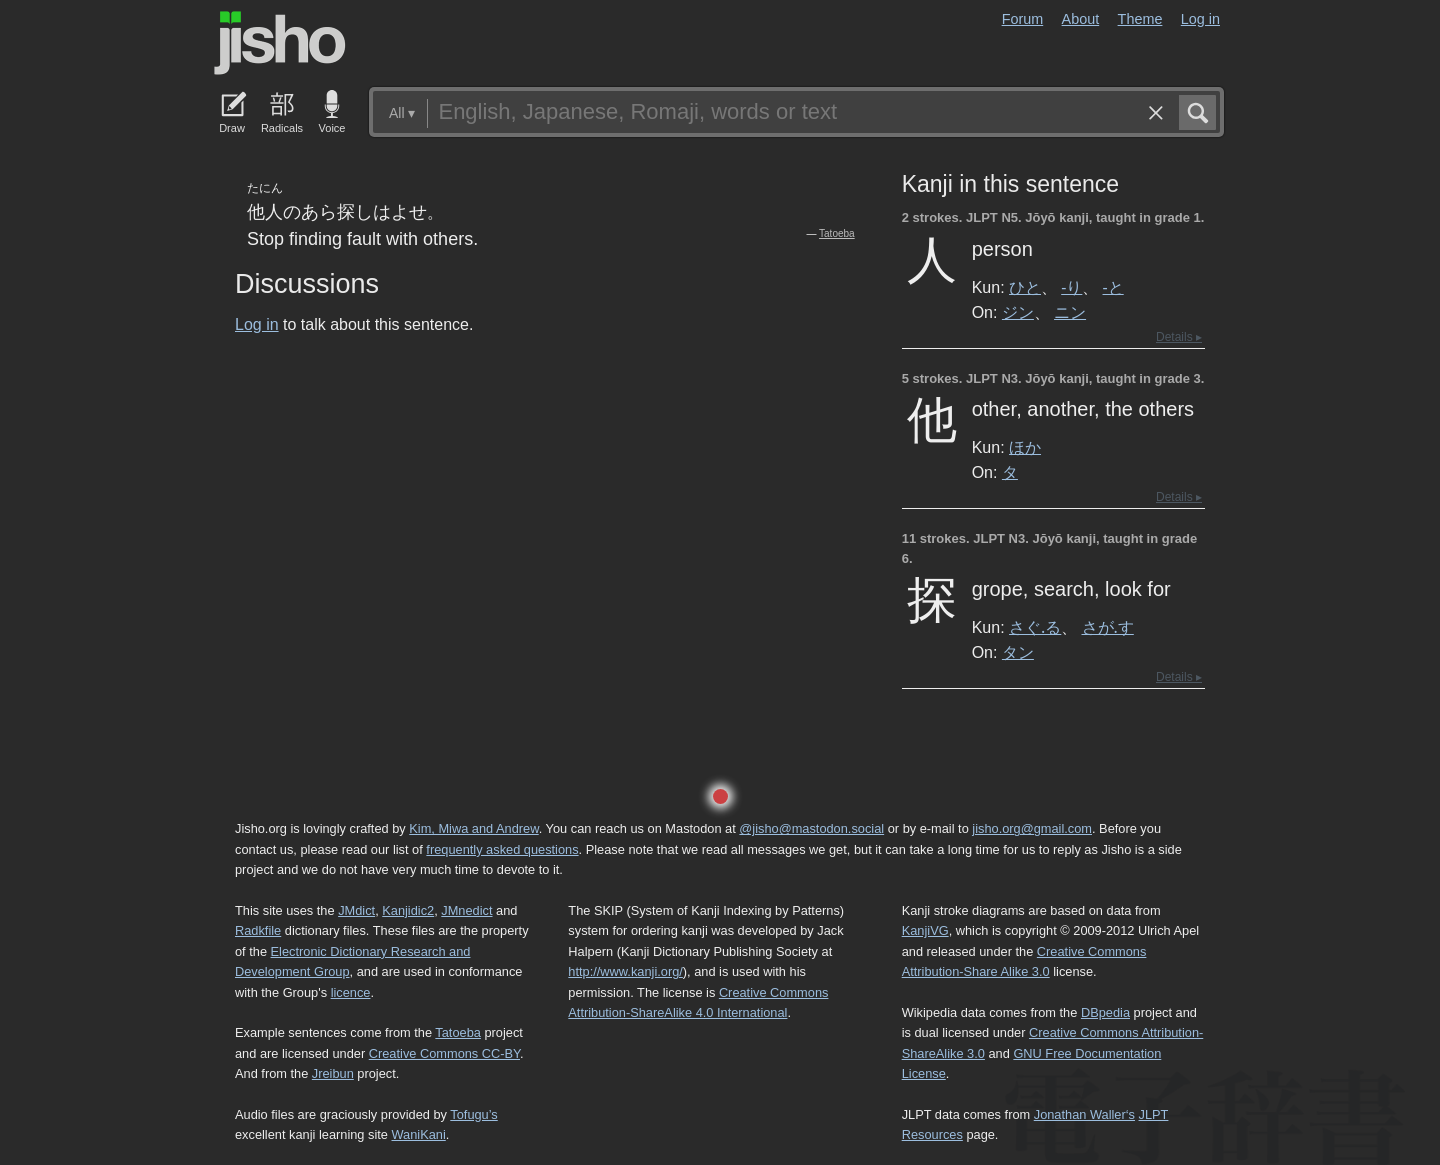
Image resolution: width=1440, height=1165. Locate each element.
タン (1018, 652)
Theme (1140, 19)
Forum (1023, 19)
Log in (1200, 19)
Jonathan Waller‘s (1084, 1114)
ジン (1018, 312)
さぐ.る (1035, 627)
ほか (1025, 447)
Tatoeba (837, 233)
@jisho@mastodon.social (811, 828)
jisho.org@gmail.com (1032, 828)
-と (1113, 287)
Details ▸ (1179, 337)
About (1081, 19)
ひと (1025, 287)
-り (1071, 287)
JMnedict (466, 910)
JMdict (356, 910)
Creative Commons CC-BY (444, 1053)
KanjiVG (925, 930)
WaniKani (419, 1134)
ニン (1070, 312)
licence (351, 992)
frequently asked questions (502, 849)
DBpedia (1105, 1012)
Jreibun (333, 1073)
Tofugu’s (473, 1114)
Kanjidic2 (408, 910)
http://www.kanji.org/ (625, 971)
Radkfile (258, 930)
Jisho (280, 43)
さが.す (1108, 627)
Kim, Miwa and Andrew (473, 828)
